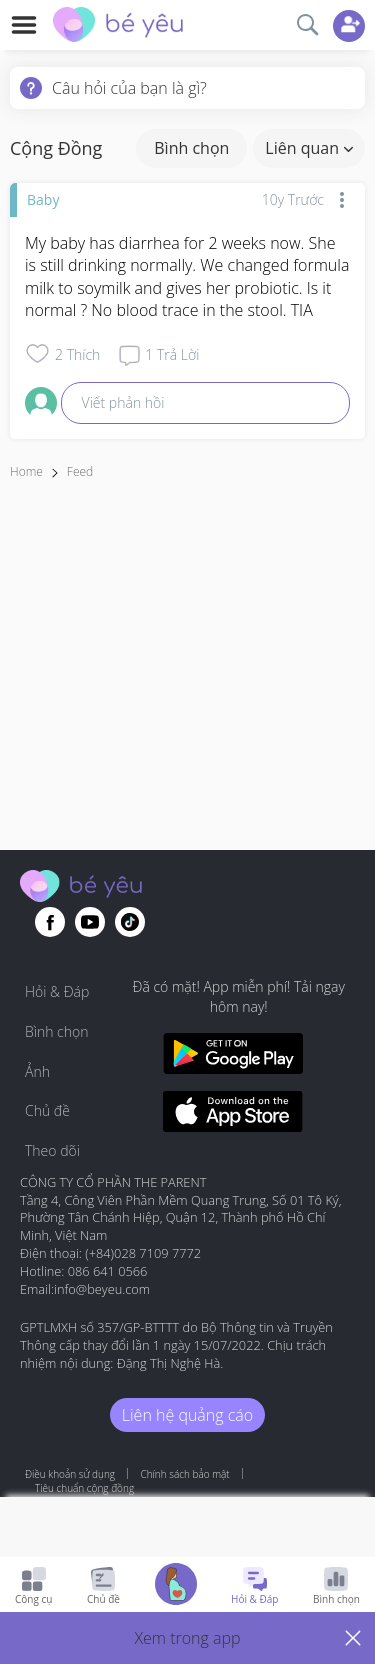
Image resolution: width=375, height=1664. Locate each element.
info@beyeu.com (102, 1289)
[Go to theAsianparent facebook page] (50, 922)
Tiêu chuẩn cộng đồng (84, 1488)
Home (26, 471)
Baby (43, 199)
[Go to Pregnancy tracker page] (176, 1586)
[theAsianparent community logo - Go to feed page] (118, 27)
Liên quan (309, 148)
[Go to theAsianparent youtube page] (90, 922)
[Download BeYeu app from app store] (233, 1114)
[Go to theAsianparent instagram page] (130, 922)
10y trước (293, 199)
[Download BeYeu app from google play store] (233, 1056)
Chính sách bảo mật (184, 1474)
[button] (187, 1638)
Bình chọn (191, 148)
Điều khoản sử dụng (70, 1474)
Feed (80, 471)
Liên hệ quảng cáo (187, 1415)
